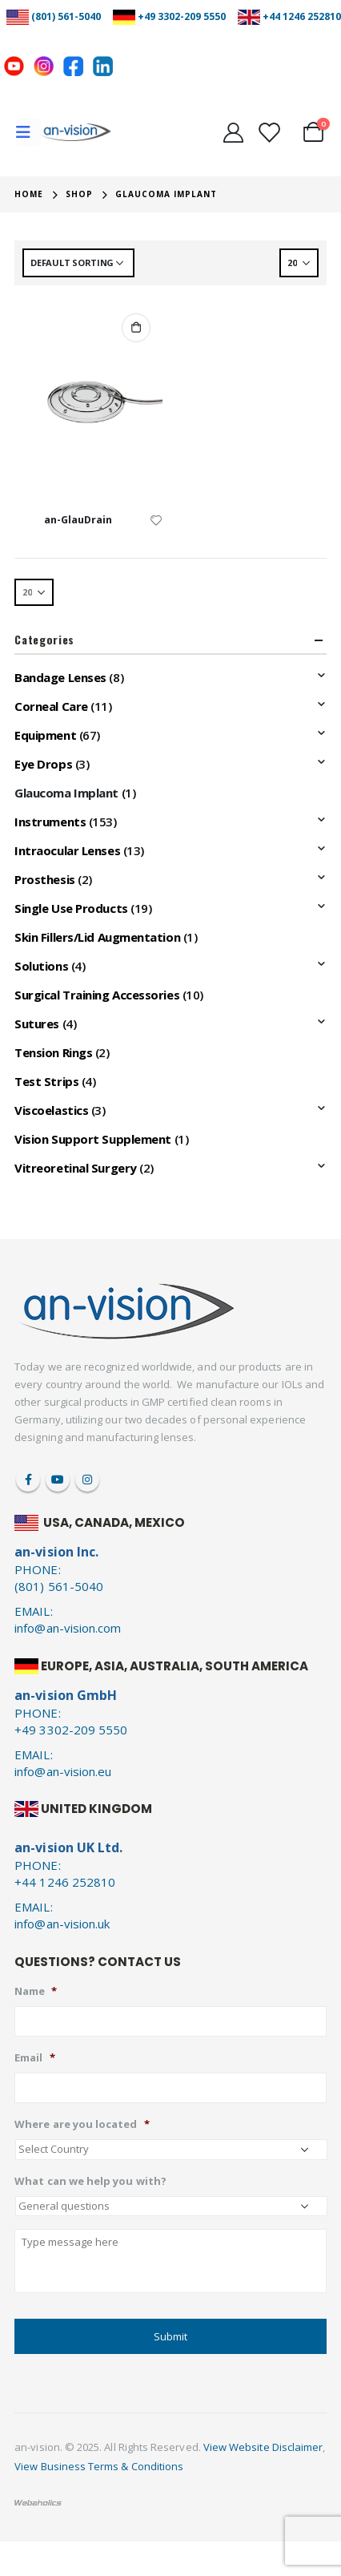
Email (34, 2058)
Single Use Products (70, 908)
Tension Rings (53, 1052)
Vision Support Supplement (92, 1139)
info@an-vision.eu (62, 1771)
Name (35, 1991)
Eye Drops (43, 764)
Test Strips (46, 1081)
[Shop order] (78, 262)
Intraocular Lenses (67, 850)
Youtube (58, 1480)
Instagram (87, 1480)
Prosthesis (44, 879)
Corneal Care (51, 706)
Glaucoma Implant (66, 793)
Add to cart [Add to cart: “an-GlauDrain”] (136, 327)
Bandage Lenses (60, 677)
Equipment (45, 735)
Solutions (41, 966)
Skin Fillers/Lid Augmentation (97, 937)
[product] (88, 401)
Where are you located (81, 2124)
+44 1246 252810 (302, 16)
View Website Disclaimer (263, 2447)
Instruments (50, 822)
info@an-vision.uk (62, 1924)
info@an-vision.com (67, 1628)
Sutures (36, 1023)
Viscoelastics (51, 1110)
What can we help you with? (90, 2181)
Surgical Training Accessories (96, 995)
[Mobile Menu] (28, 132)
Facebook (28, 1480)
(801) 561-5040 (66, 16)
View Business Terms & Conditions (98, 2466)
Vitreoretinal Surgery (75, 1168)
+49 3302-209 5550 (182, 16)
